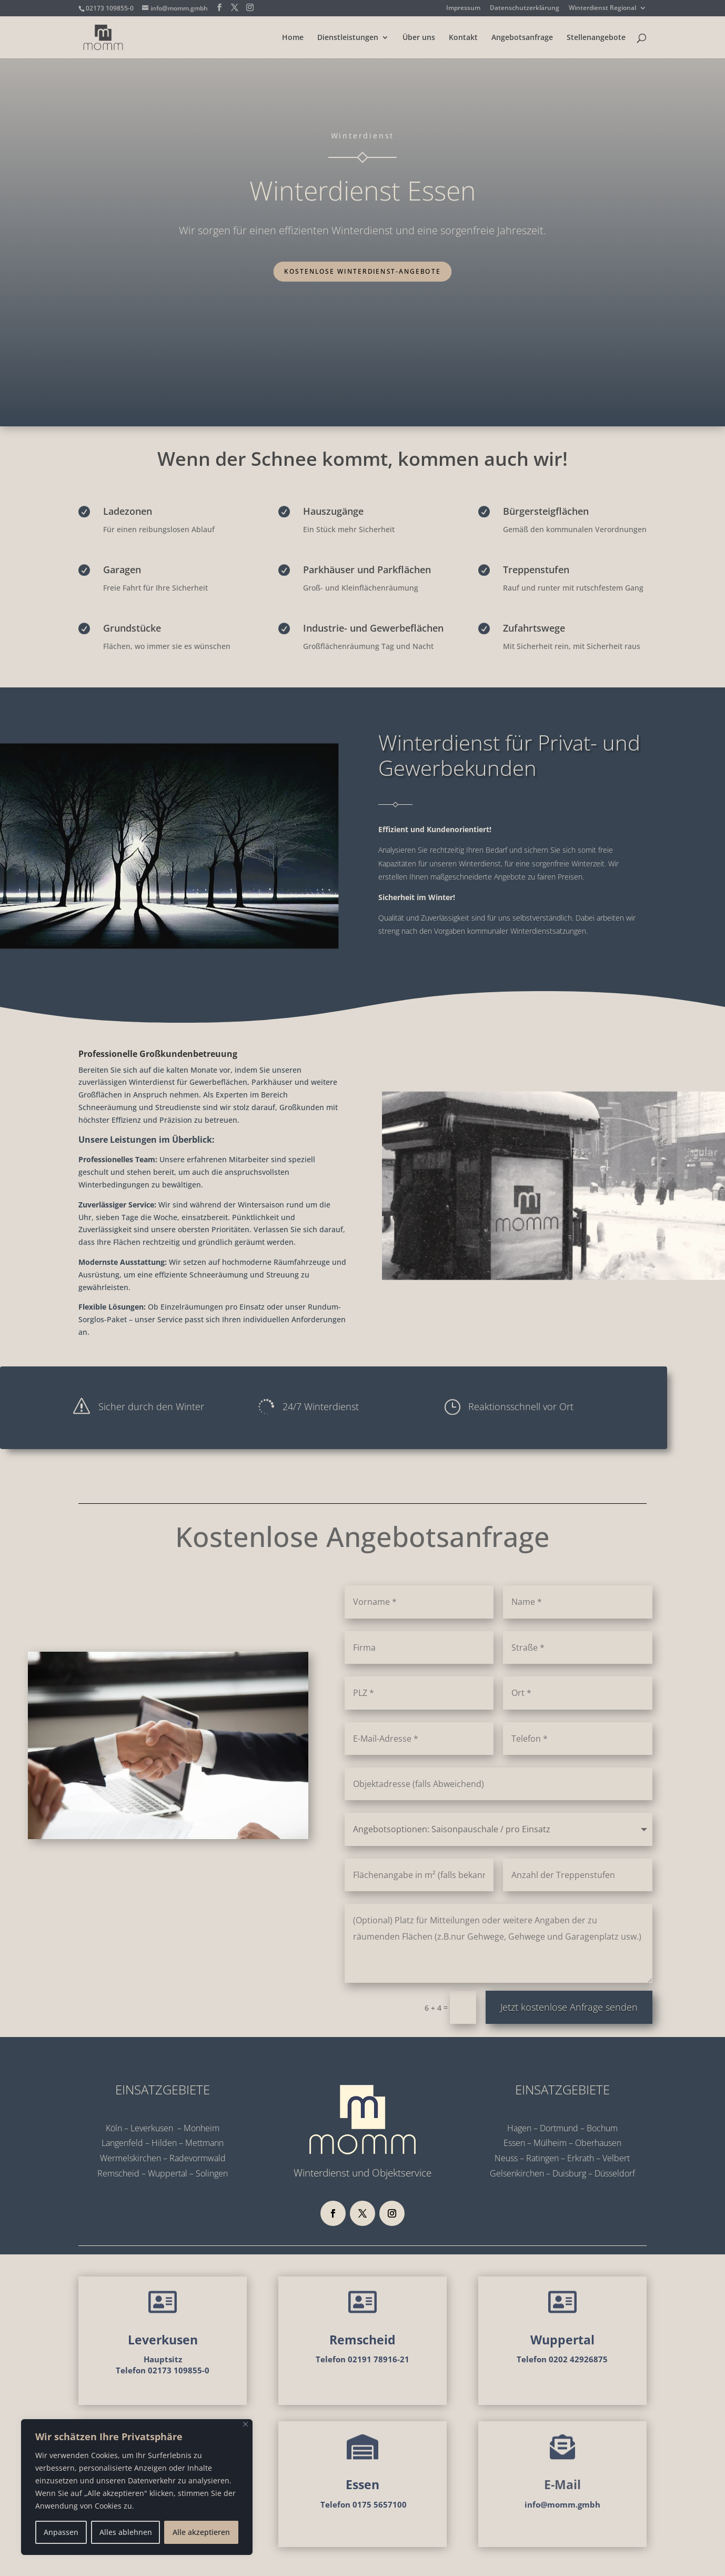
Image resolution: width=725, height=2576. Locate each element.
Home (293, 38)
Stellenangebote (596, 38)
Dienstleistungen (347, 38)
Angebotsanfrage (522, 38)
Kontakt (463, 38)
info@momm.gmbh (562, 2504)
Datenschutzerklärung (524, 8)
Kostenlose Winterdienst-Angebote (362, 271)
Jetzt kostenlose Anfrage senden (569, 2007)
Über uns (418, 38)
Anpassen (61, 2532)
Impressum (463, 8)
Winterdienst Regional (602, 8)
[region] (137, 2487)
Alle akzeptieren (201, 2532)
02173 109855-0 (110, 8)
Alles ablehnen (125, 2532)
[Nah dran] (245, 2424)
